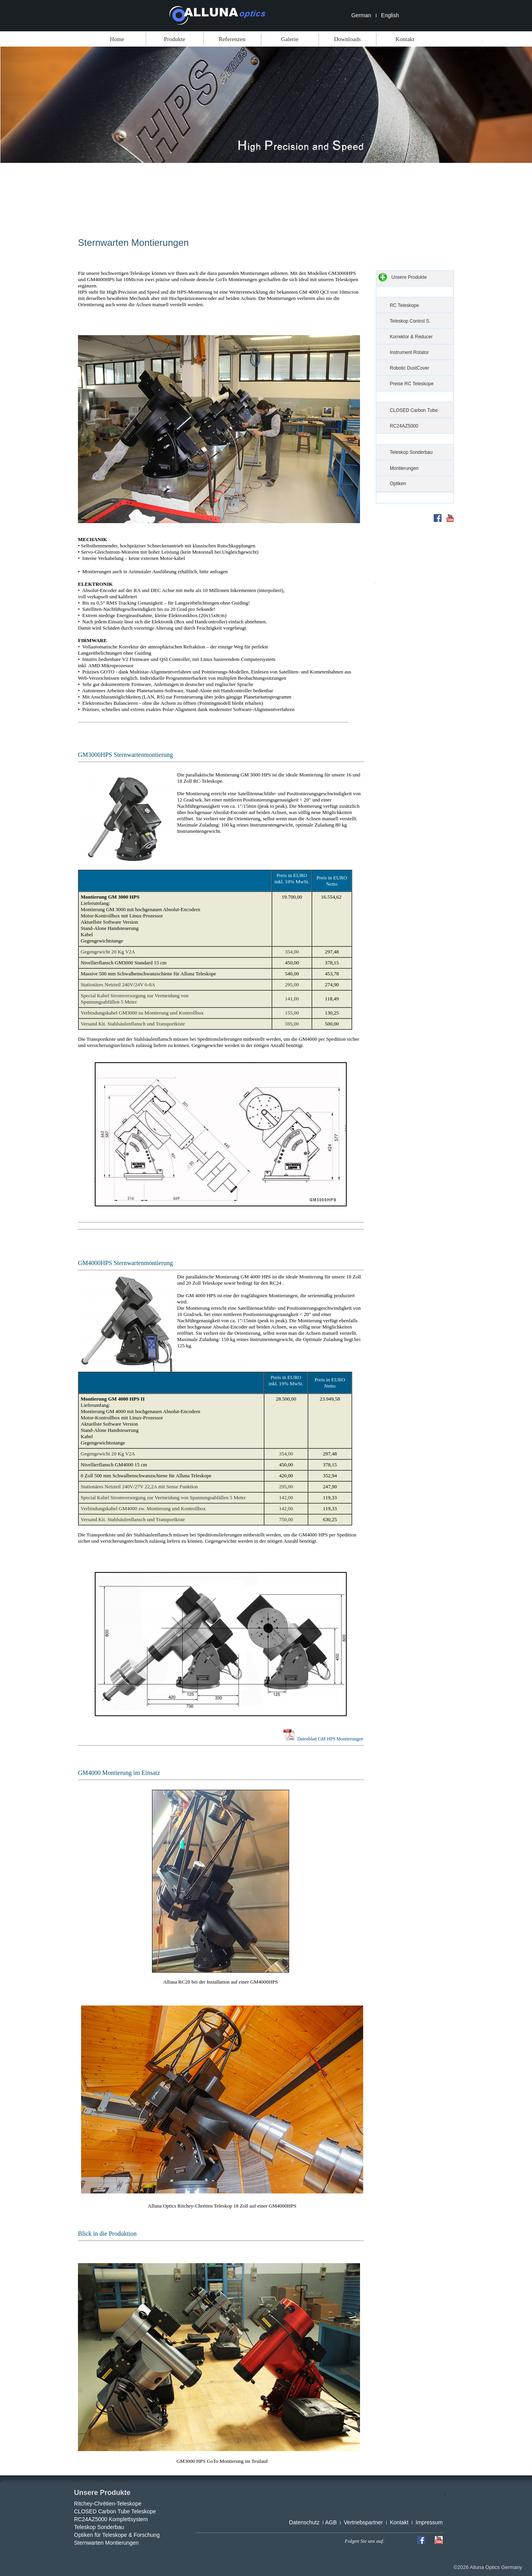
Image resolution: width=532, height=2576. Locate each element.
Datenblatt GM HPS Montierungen (329, 1739)
